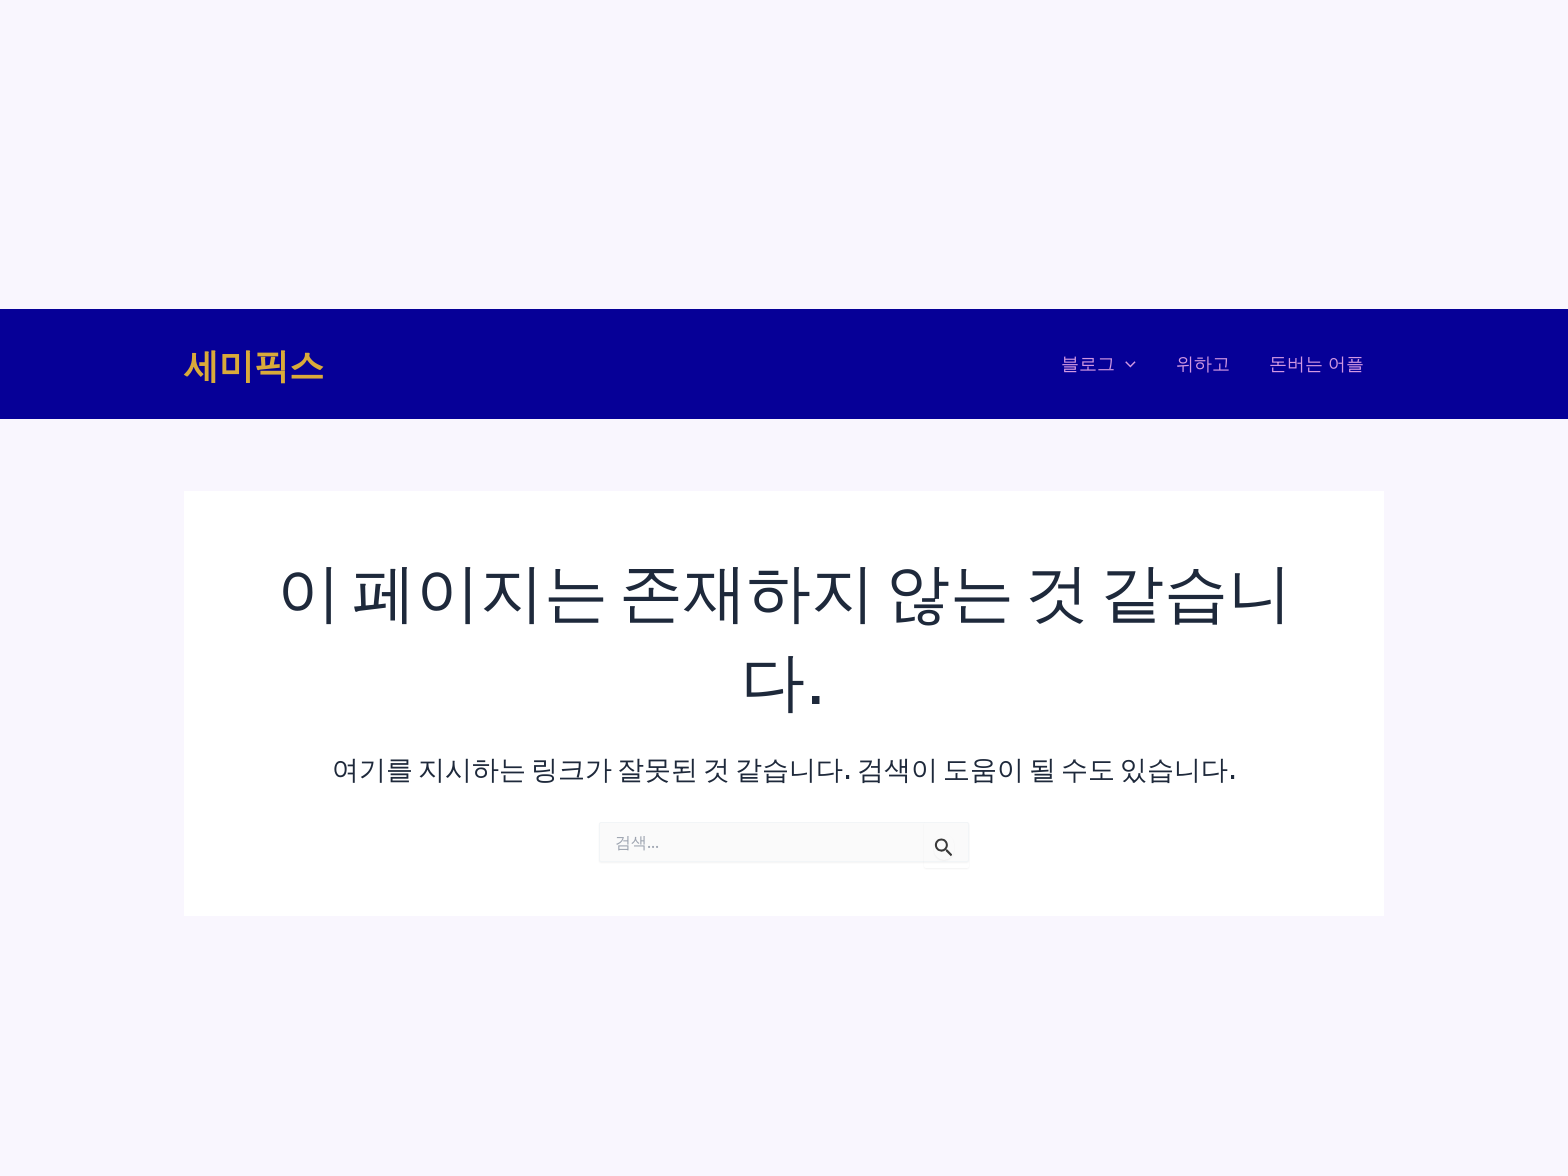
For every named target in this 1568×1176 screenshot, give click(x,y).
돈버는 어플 (1318, 363)
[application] (1134, 364)
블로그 (1107, 364)
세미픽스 (254, 364)
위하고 (1208, 363)
